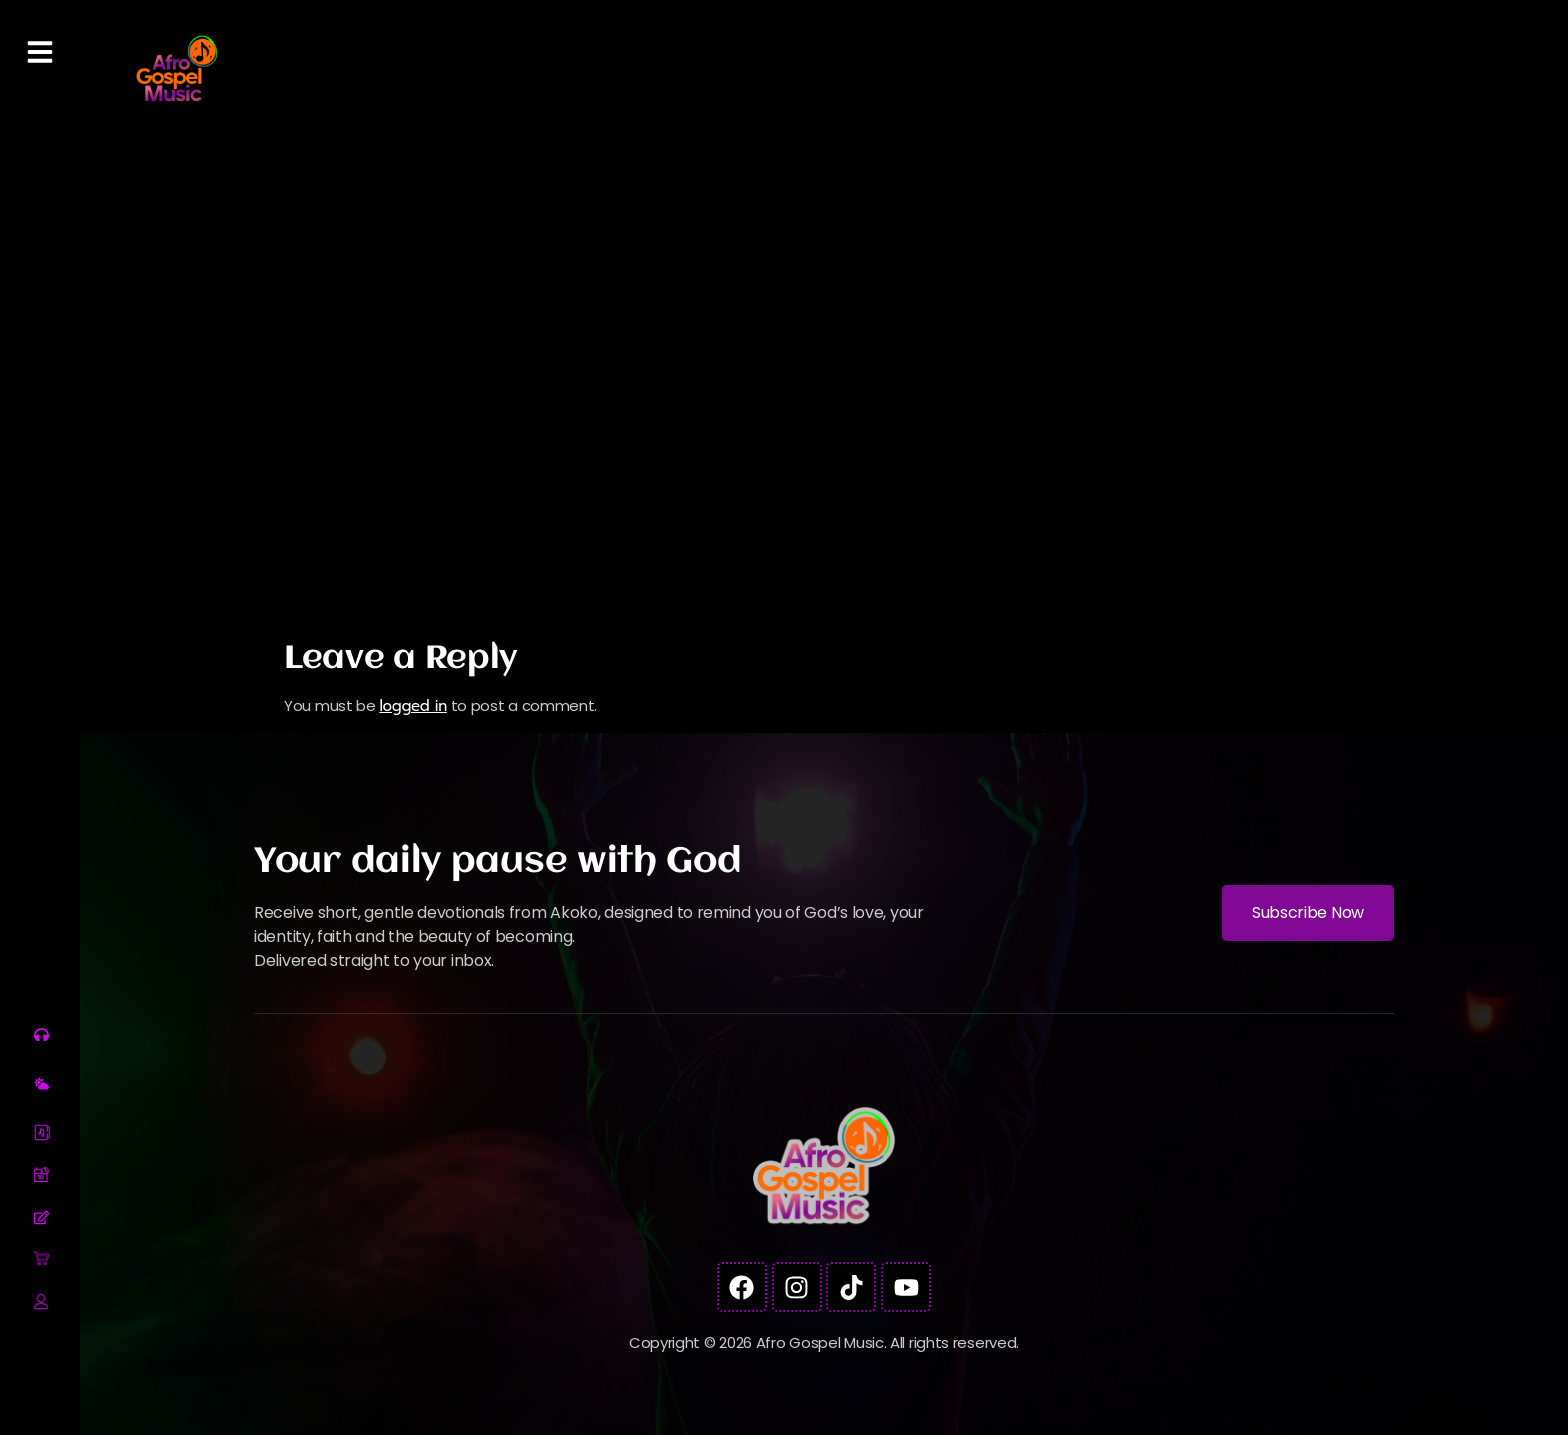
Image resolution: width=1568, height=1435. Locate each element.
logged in (412, 706)
